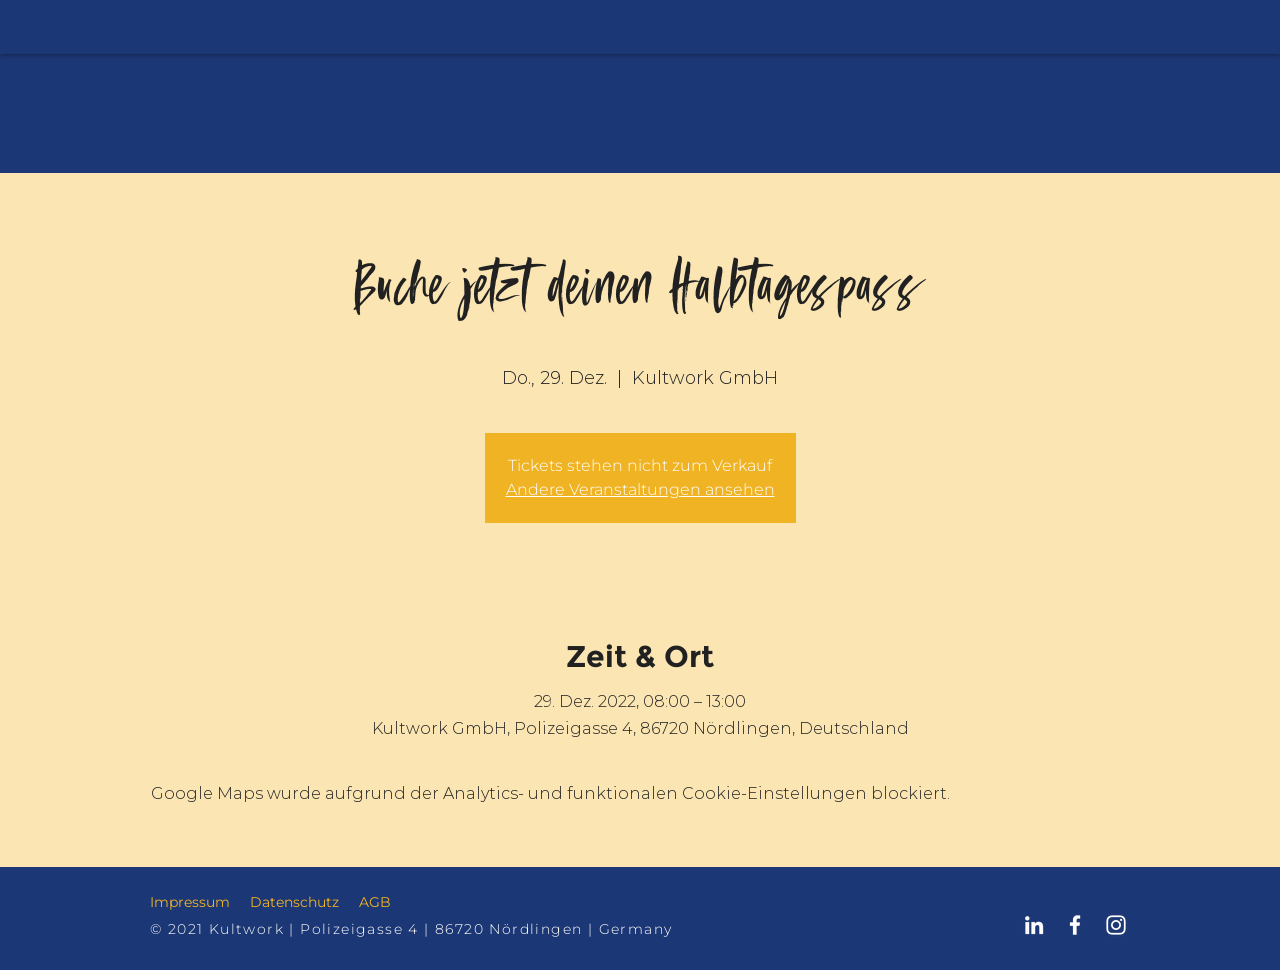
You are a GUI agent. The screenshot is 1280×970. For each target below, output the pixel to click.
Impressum (190, 902)
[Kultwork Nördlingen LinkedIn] (1034, 925)
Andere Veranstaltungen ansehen (640, 489)
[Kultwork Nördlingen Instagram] (1116, 925)
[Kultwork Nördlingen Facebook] (1075, 925)
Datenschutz (294, 902)
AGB (375, 902)
